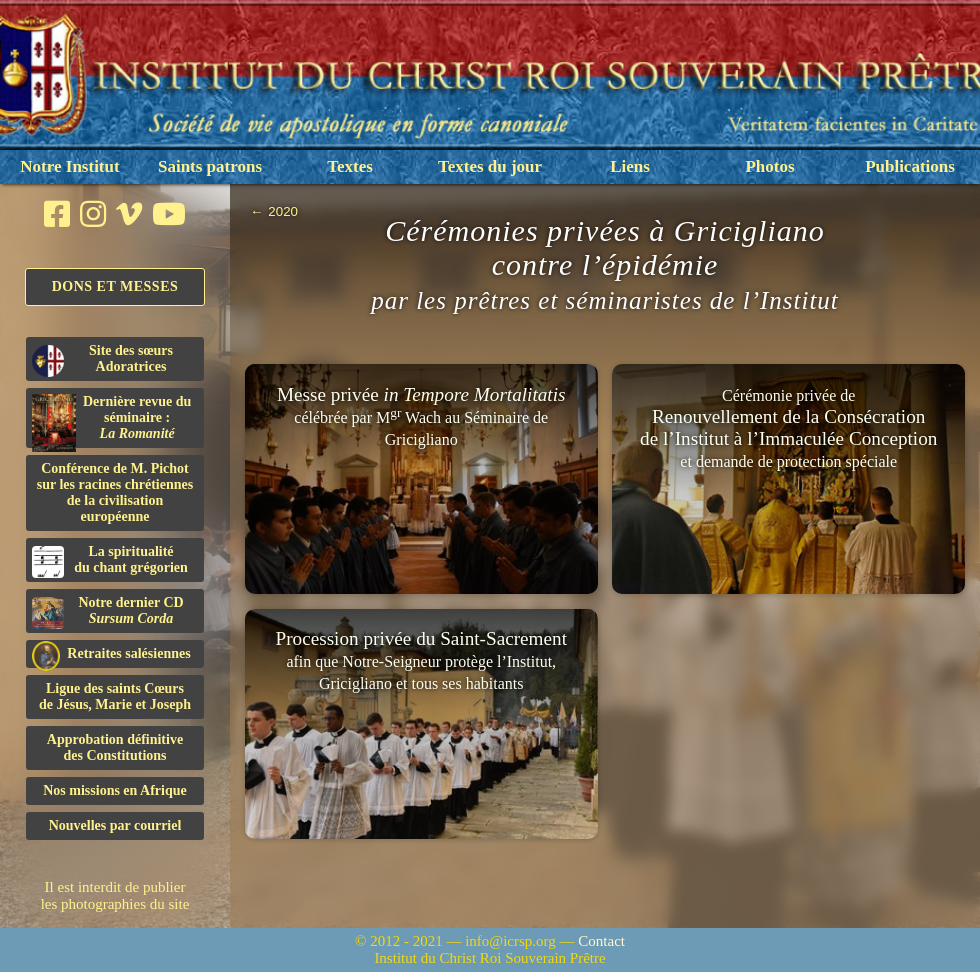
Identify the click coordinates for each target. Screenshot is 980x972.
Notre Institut (69, 166)
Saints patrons (210, 166)
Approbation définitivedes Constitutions (115, 747)
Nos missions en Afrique (115, 790)
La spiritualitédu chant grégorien (110, 561)
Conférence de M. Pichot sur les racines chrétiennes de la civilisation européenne (115, 492)
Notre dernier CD (108, 612)
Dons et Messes (115, 286)
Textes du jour (490, 166)
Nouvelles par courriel (115, 825)
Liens (630, 166)
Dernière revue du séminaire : (111, 421)
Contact (601, 941)
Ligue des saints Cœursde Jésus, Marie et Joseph (115, 696)
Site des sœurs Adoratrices (102, 360)
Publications (910, 166)
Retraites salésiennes (111, 654)
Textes (350, 166)
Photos (769, 166)
